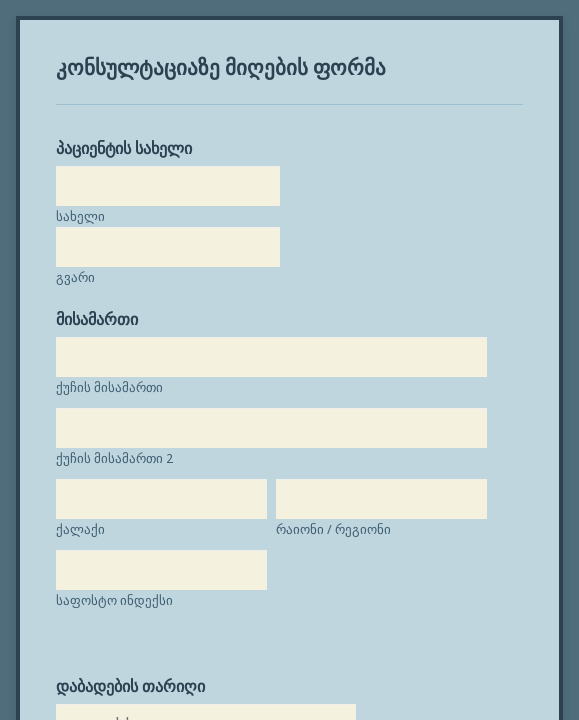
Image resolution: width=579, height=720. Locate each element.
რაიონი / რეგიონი (104, 566)
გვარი (66, 254)
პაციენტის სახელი (115, 125)
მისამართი (88, 285)
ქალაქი (71, 495)
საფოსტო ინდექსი (105, 637)
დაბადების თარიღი (121, 700)
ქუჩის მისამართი (100, 353)
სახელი (71, 193)
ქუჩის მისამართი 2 (105, 424)
